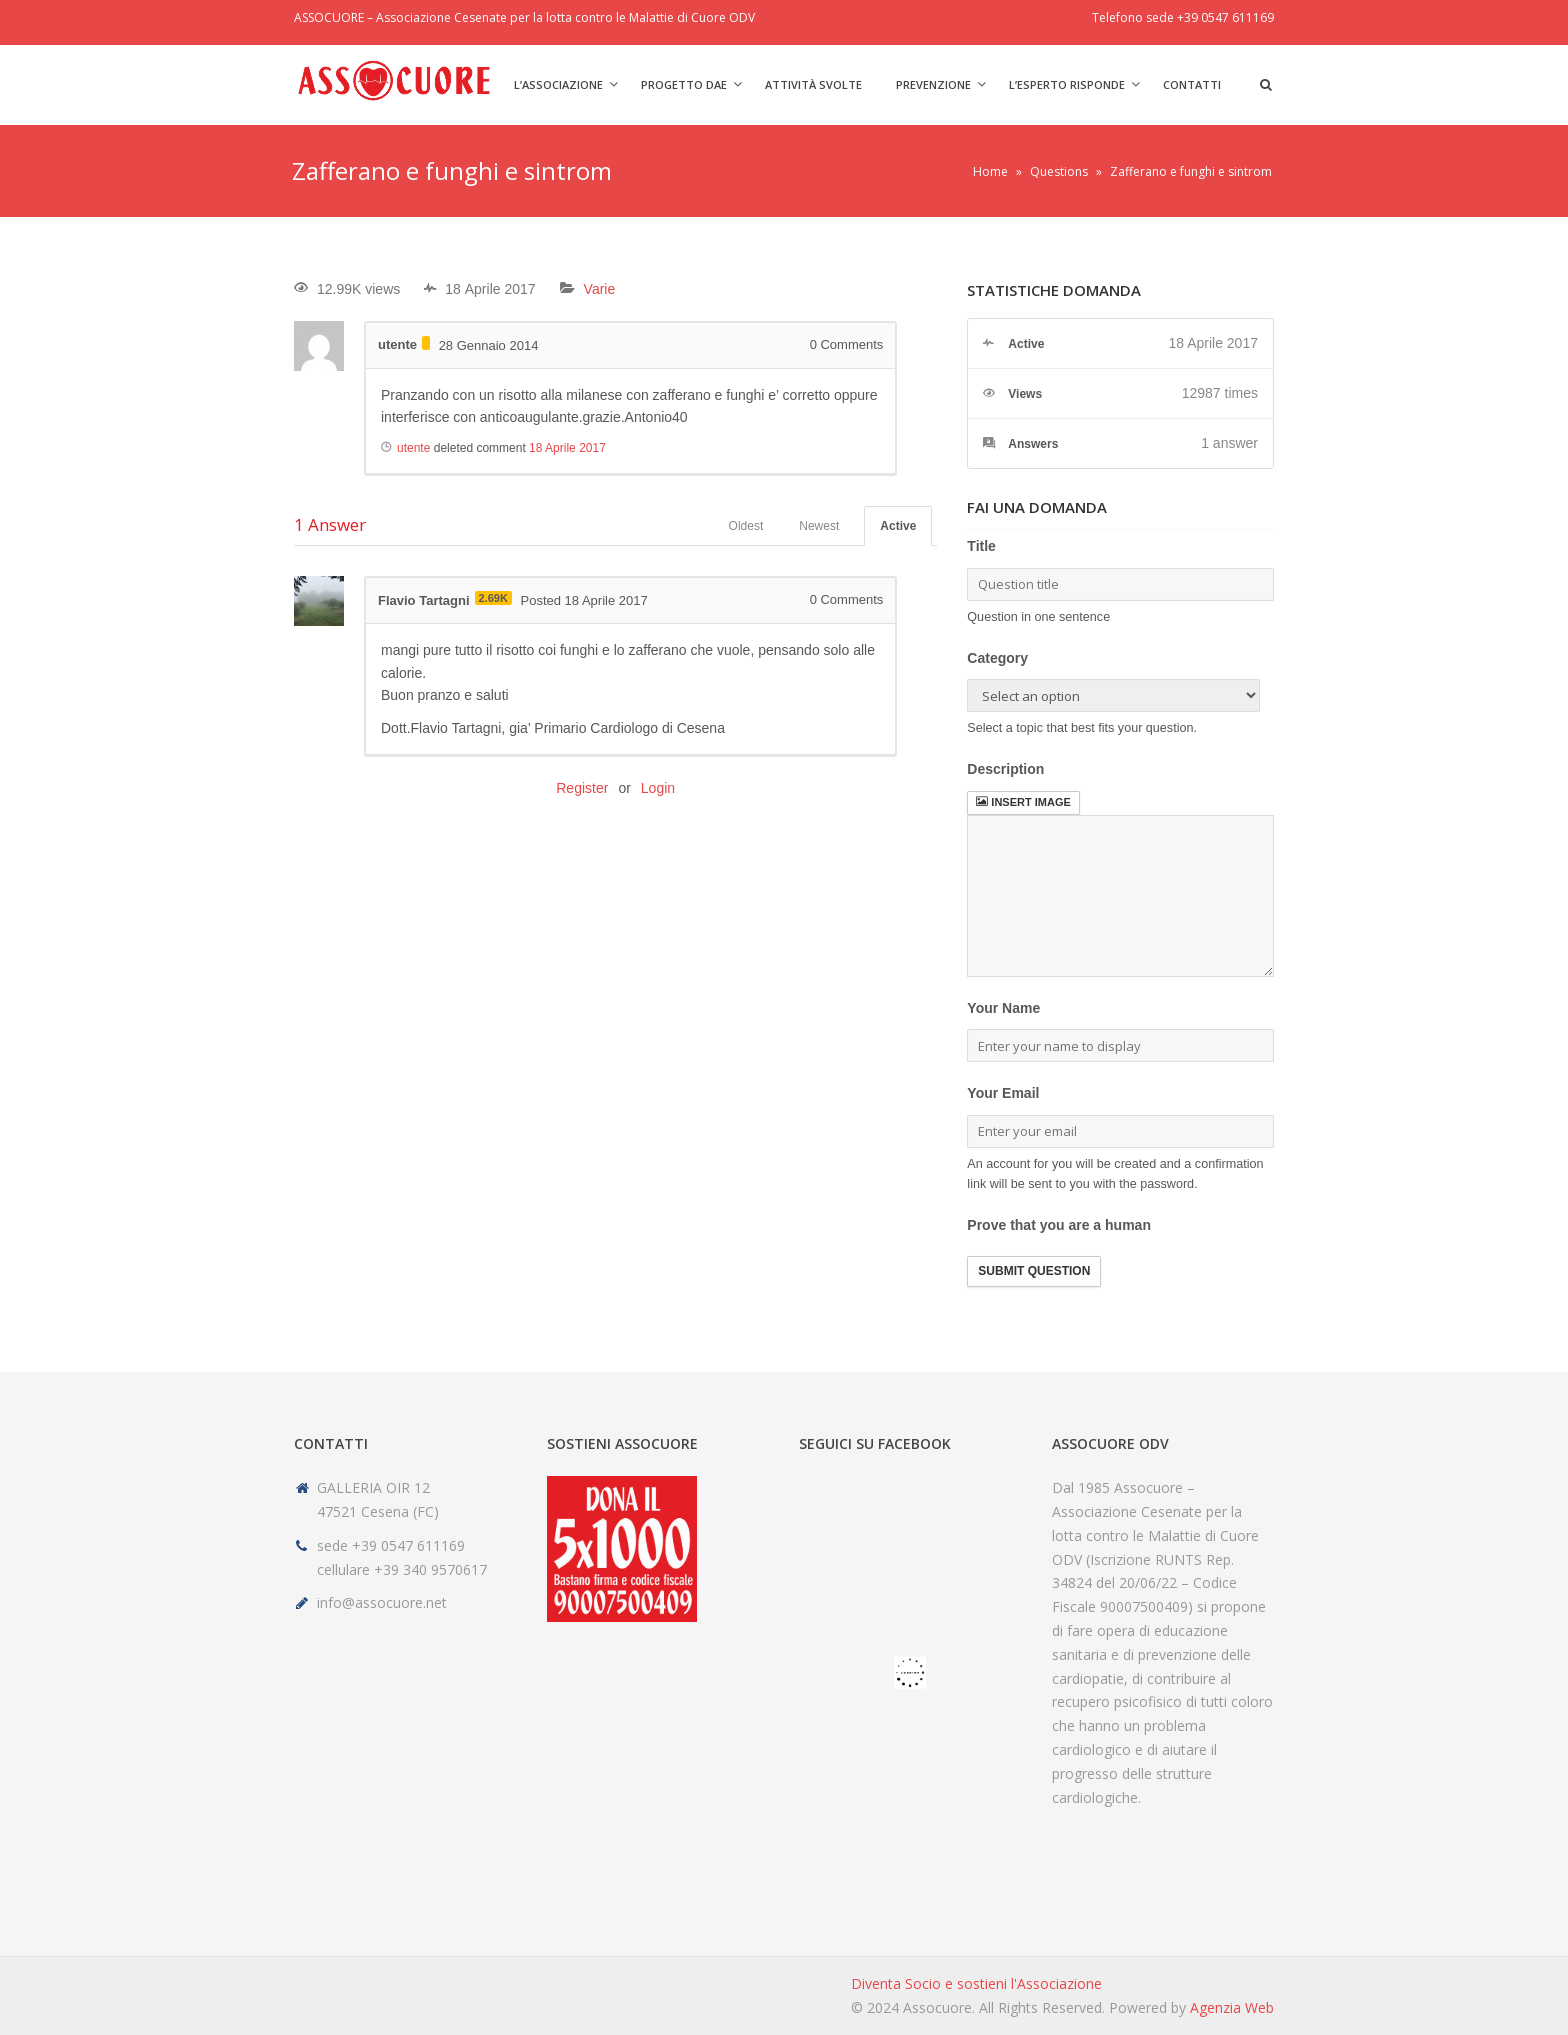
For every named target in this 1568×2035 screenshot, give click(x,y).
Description (1005, 769)
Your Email (1003, 1093)
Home (990, 171)
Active (898, 526)
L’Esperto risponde (1067, 84)
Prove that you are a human (1059, 1225)
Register (582, 788)
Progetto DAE (684, 84)
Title (981, 546)
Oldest (746, 526)
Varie (600, 289)
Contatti (1192, 84)
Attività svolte (813, 84)
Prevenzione (933, 84)
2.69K (493, 598)
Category (997, 658)
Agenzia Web (1232, 2007)
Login (658, 788)
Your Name (1003, 1008)
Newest (819, 526)
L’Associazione (558, 84)
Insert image (1023, 802)
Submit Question (1034, 1271)
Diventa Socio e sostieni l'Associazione (976, 1983)
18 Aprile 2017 (567, 448)
